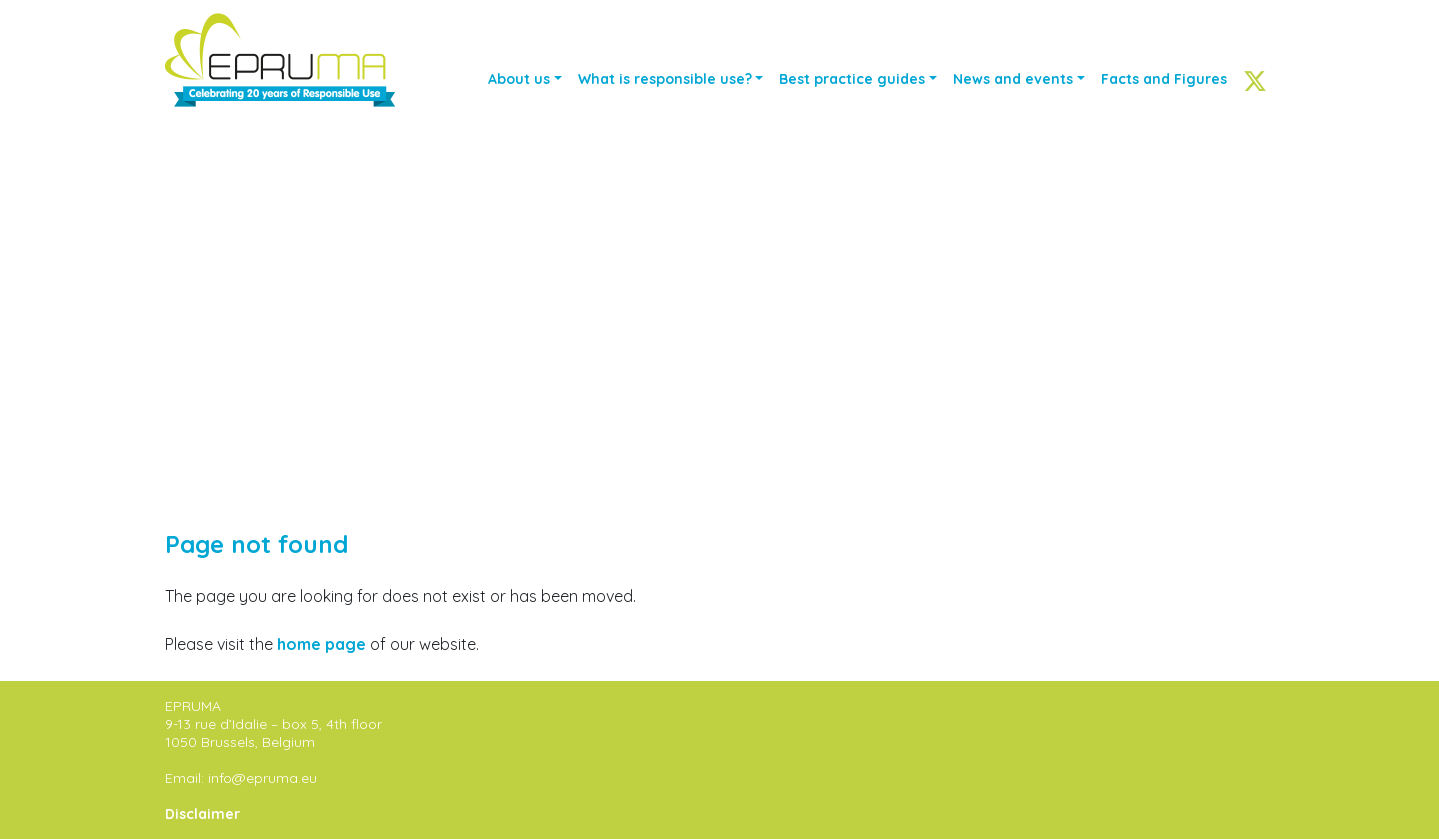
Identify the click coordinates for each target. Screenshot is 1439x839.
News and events (1013, 79)
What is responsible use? (665, 79)
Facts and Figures (1164, 79)
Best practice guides (852, 79)
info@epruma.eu (262, 778)
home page (321, 644)
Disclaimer (202, 814)
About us (519, 79)
